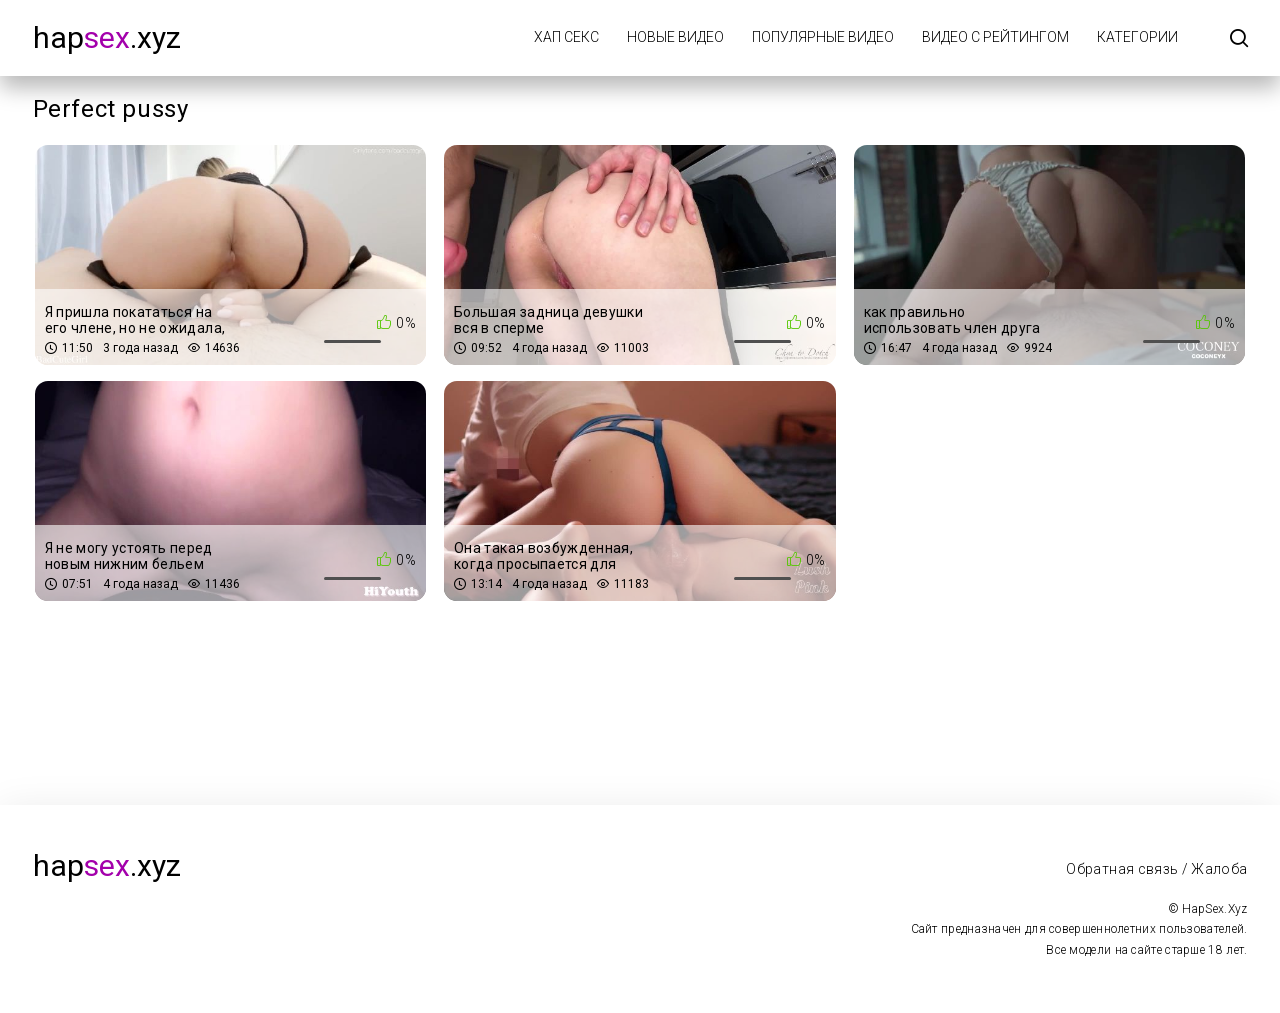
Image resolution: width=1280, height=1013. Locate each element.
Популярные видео (823, 37)
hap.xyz (107, 37)
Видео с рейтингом (995, 37)
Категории (1137, 37)
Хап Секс (566, 37)
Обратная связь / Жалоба (1156, 869)
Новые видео (675, 37)
